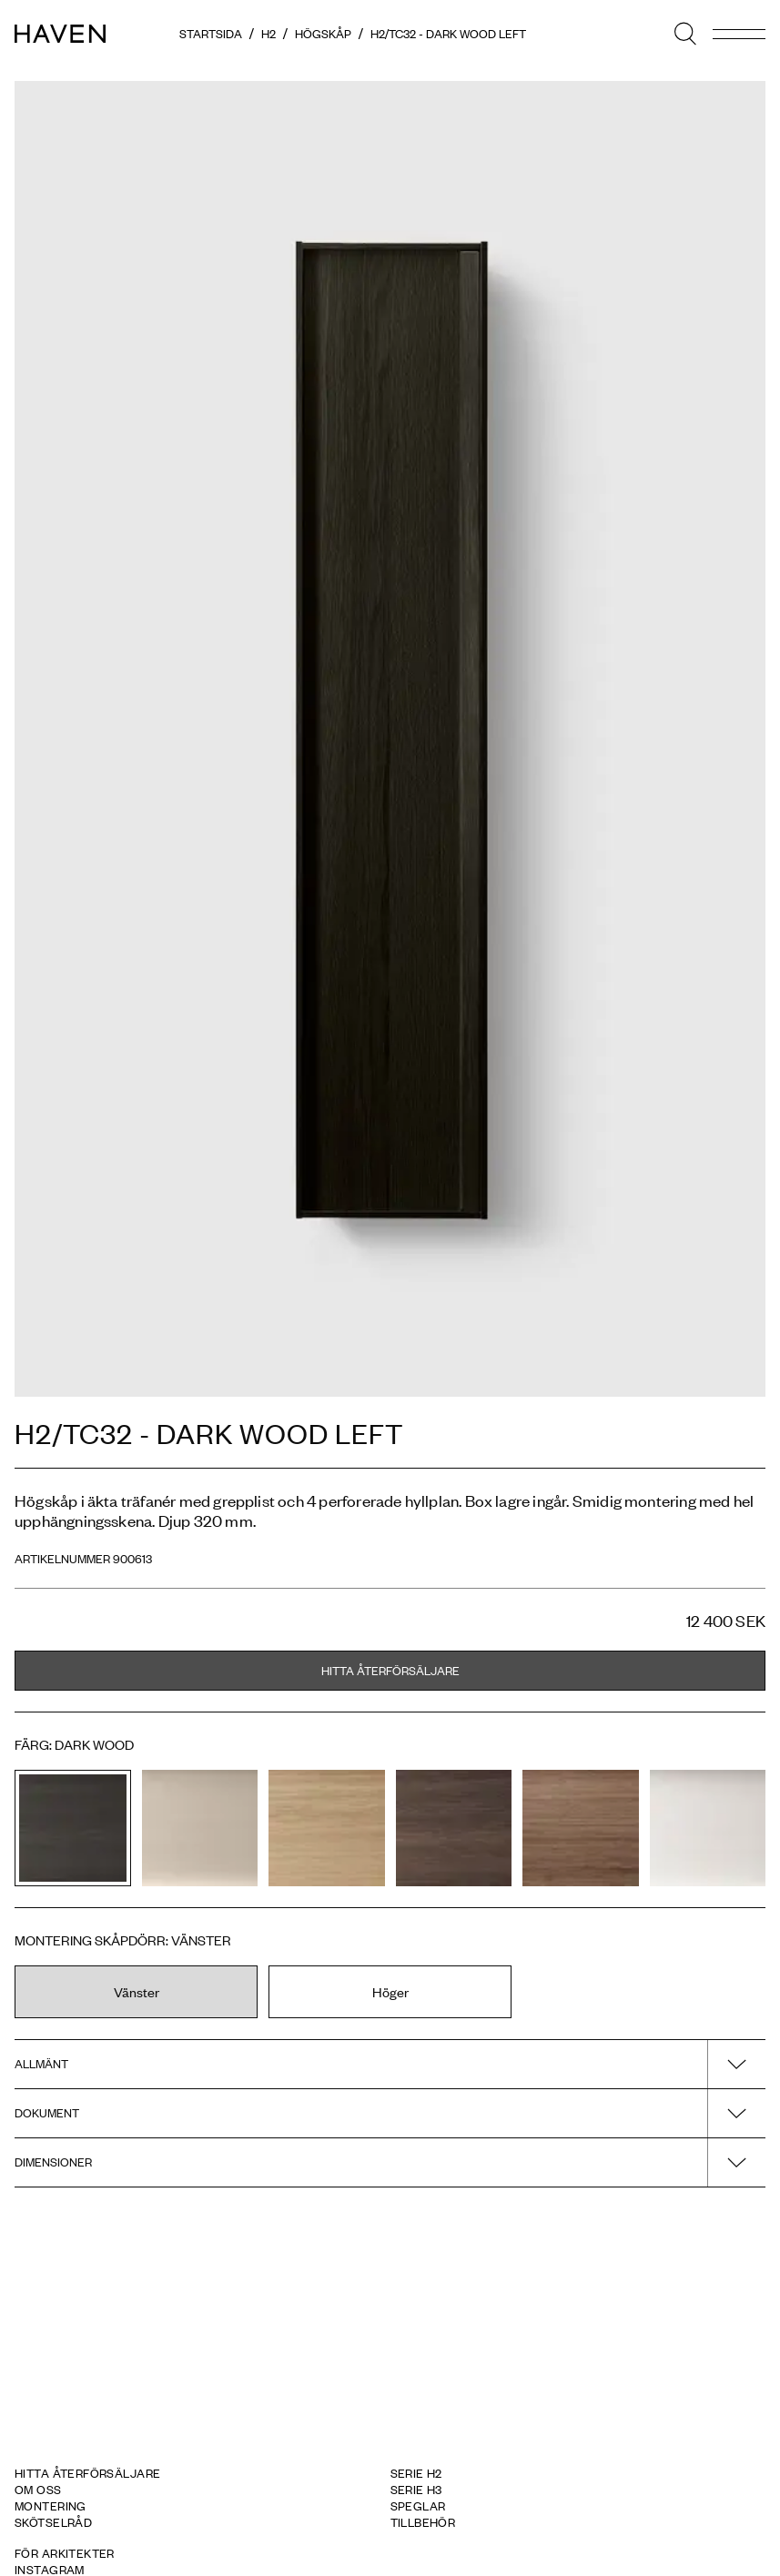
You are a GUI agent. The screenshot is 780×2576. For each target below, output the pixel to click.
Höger (390, 1991)
